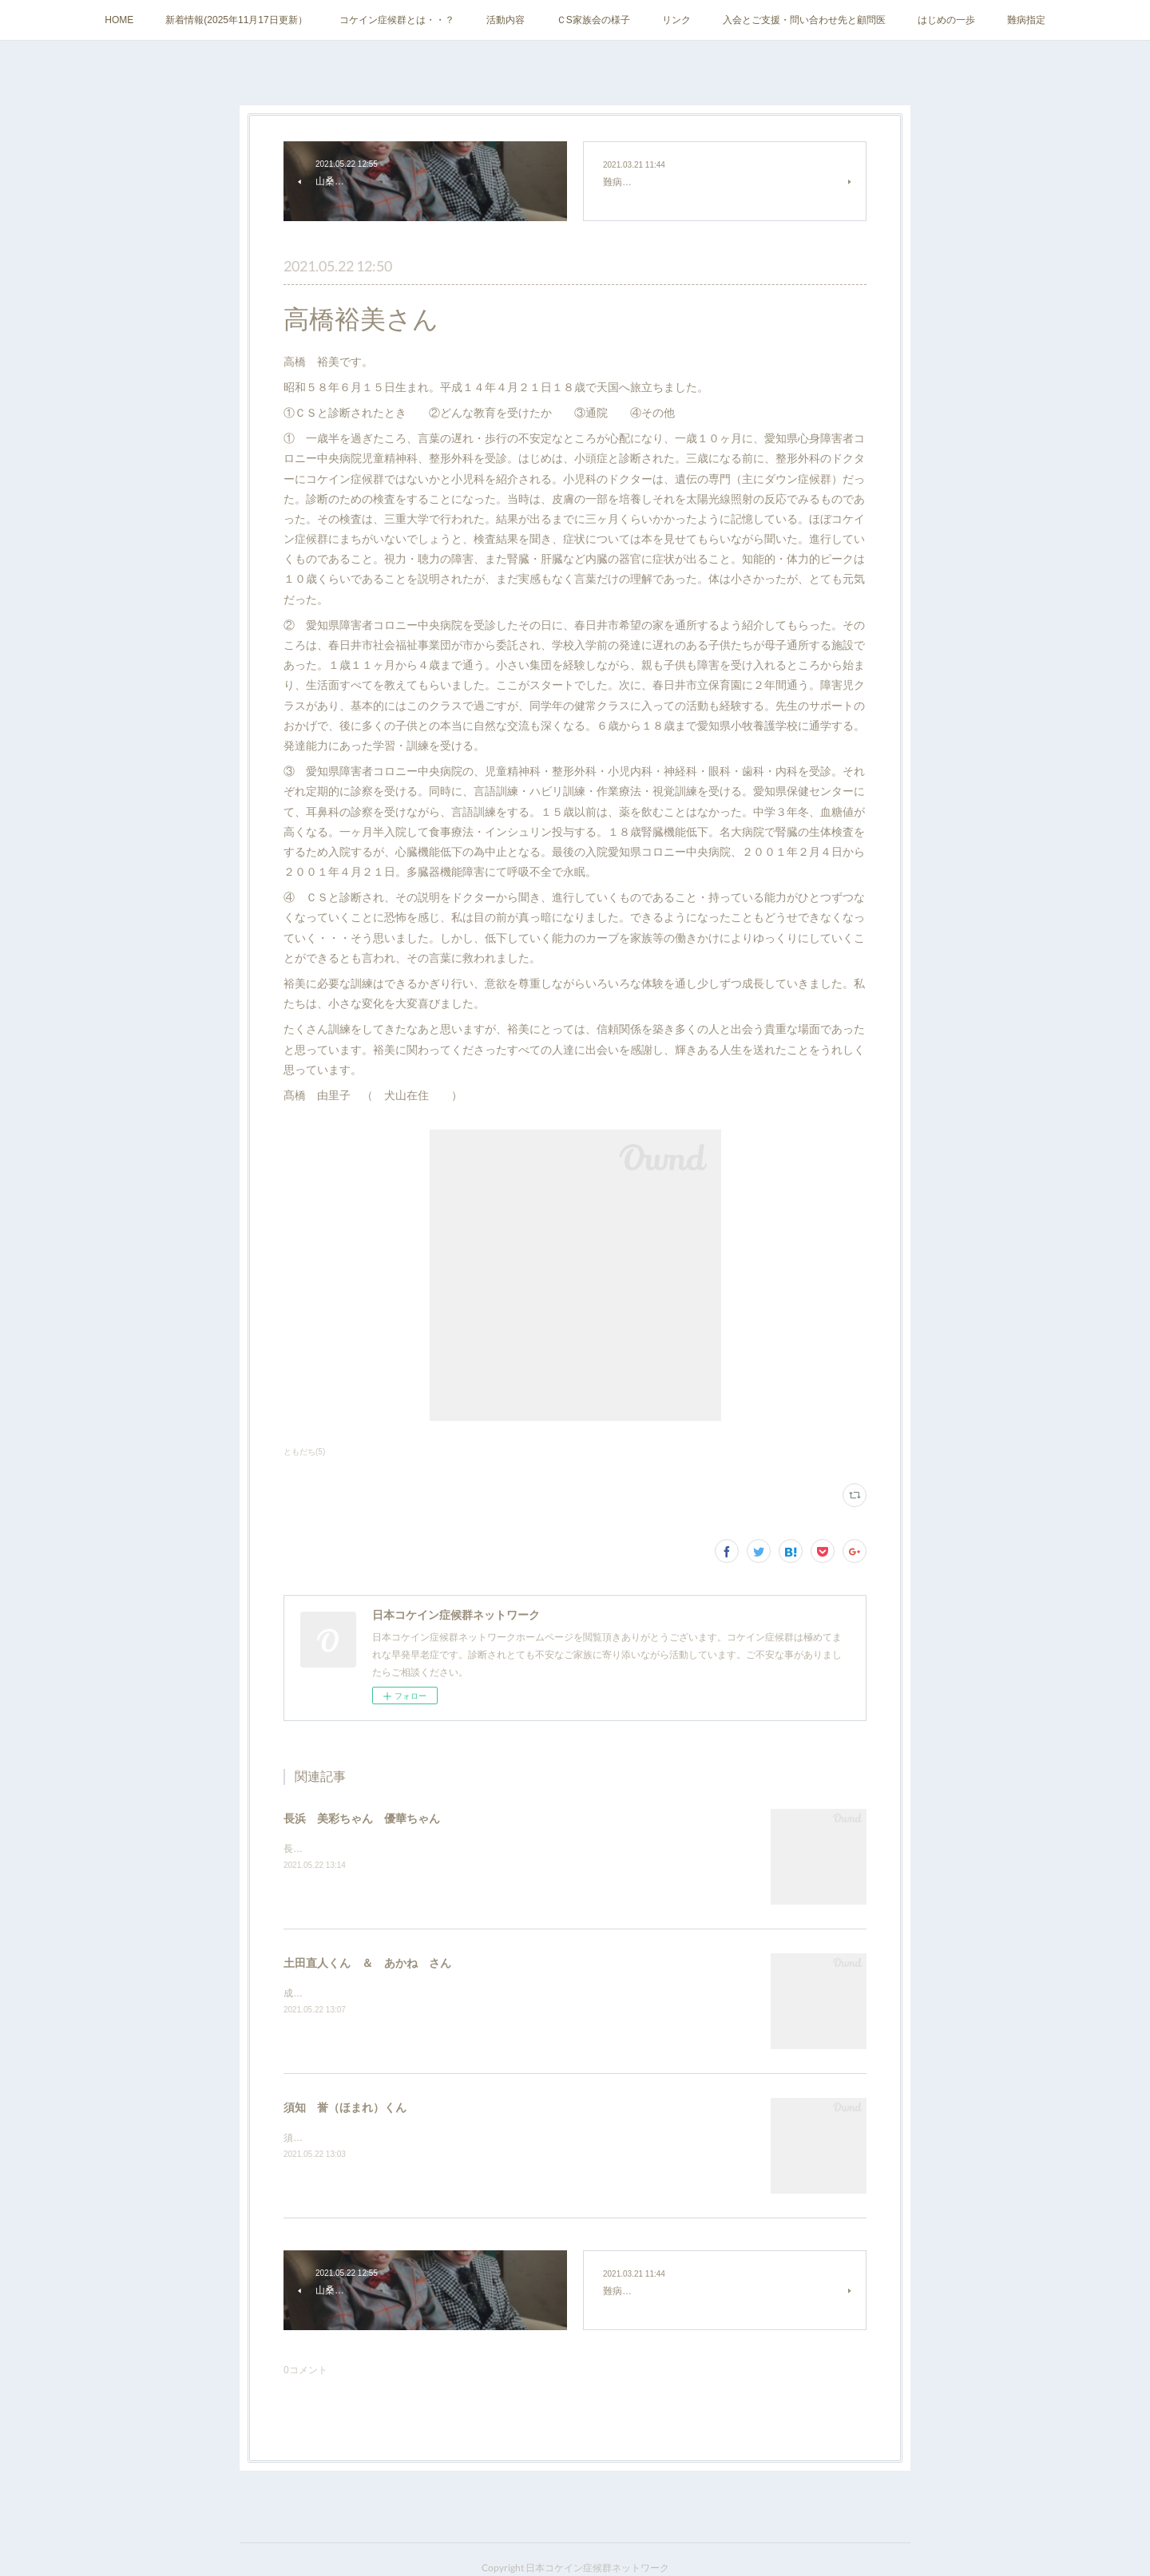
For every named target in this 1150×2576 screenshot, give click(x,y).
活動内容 (505, 20)
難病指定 (1026, 20)
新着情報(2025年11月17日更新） (236, 20)
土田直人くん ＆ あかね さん (367, 1963)
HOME (119, 20)
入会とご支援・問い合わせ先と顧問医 (804, 20)
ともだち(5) (304, 1451)
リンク (676, 20)
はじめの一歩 (946, 20)
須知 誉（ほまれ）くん (345, 2107)
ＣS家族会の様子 (593, 20)
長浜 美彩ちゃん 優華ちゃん (362, 1818)
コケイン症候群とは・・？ (396, 20)
